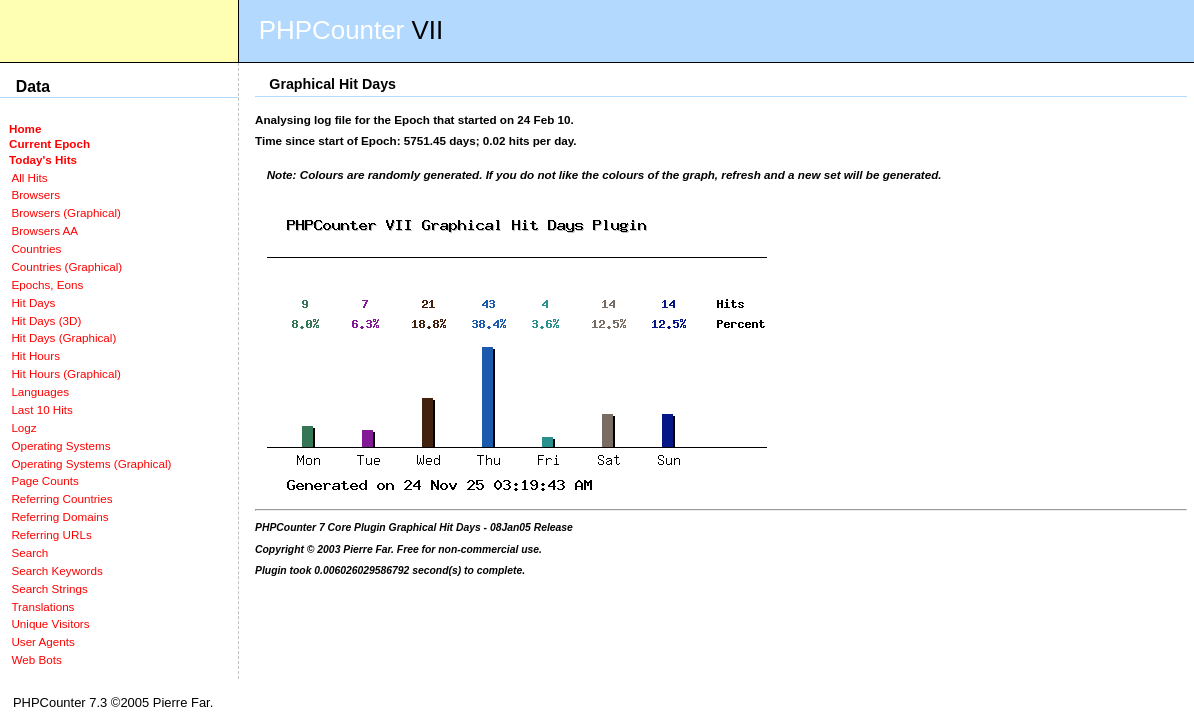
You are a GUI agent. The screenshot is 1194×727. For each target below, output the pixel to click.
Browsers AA (44, 230)
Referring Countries (61, 498)
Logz (23, 427)
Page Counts (44, 480)
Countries (36, 248)
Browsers (35, 194)
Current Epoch (49, 143)
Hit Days (33, 302)
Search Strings (49, 588)
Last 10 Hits (42, 409)
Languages (40, 391)
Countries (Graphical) (66, 266)
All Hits (29, 177)
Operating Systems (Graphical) (91, 463)
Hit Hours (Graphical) (65, 373)
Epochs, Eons (47, 284)
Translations (42, 606)
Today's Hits (43, 159)
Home (25, 128)
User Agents (43, 641)
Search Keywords (56, 570)
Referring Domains (59, 516)
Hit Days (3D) (46, 320)
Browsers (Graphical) (65, 212)
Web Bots (36, 659)
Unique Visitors (50, 623)
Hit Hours (35, 355)
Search (29, 552)
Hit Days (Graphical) (63, 337)
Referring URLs (51, 534)
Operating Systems (60, 445)
